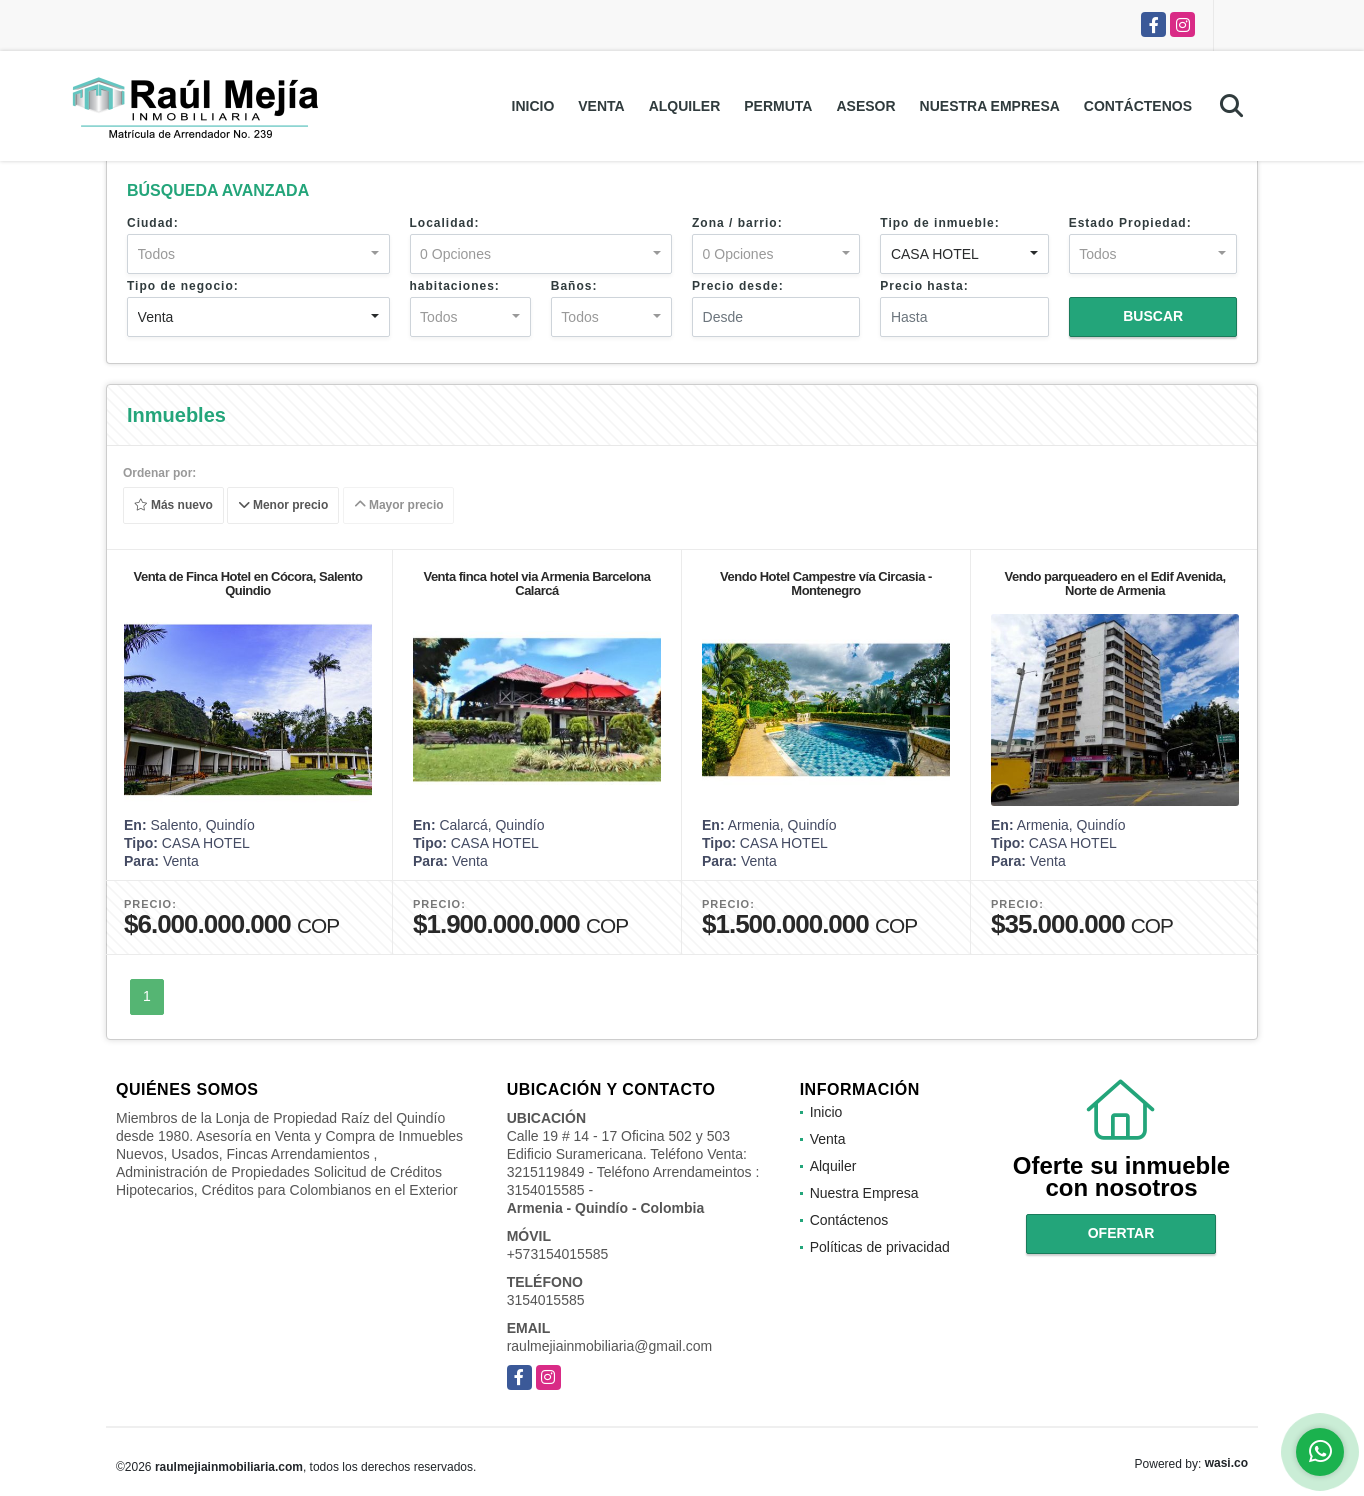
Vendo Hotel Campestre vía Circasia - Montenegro (826, 583)
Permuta (778, 106)
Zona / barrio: (737, 223)
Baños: (574, 286)
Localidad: (445, 223)
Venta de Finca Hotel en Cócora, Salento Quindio (247, 583)
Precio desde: (738, 286)
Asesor (865, 106)
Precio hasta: (924, 286)
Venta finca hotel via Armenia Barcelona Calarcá (536, 583)
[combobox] (258, 254)
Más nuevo (173, 506)
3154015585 (546, 1300)
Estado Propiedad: (1130, 223)
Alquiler (685, 106)
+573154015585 (558, 1254)
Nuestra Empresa (990, 106)
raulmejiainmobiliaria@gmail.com (610, 1346)
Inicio (533, 106)
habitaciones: (455, 286)
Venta (601, 106)
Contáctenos (1138, 106)
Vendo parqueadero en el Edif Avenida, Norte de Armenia (1114, 583)
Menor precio (283, 506)
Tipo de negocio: (183, 286)
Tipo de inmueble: (939, 223)
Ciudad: (153, 223)
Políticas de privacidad (880, 1247)
